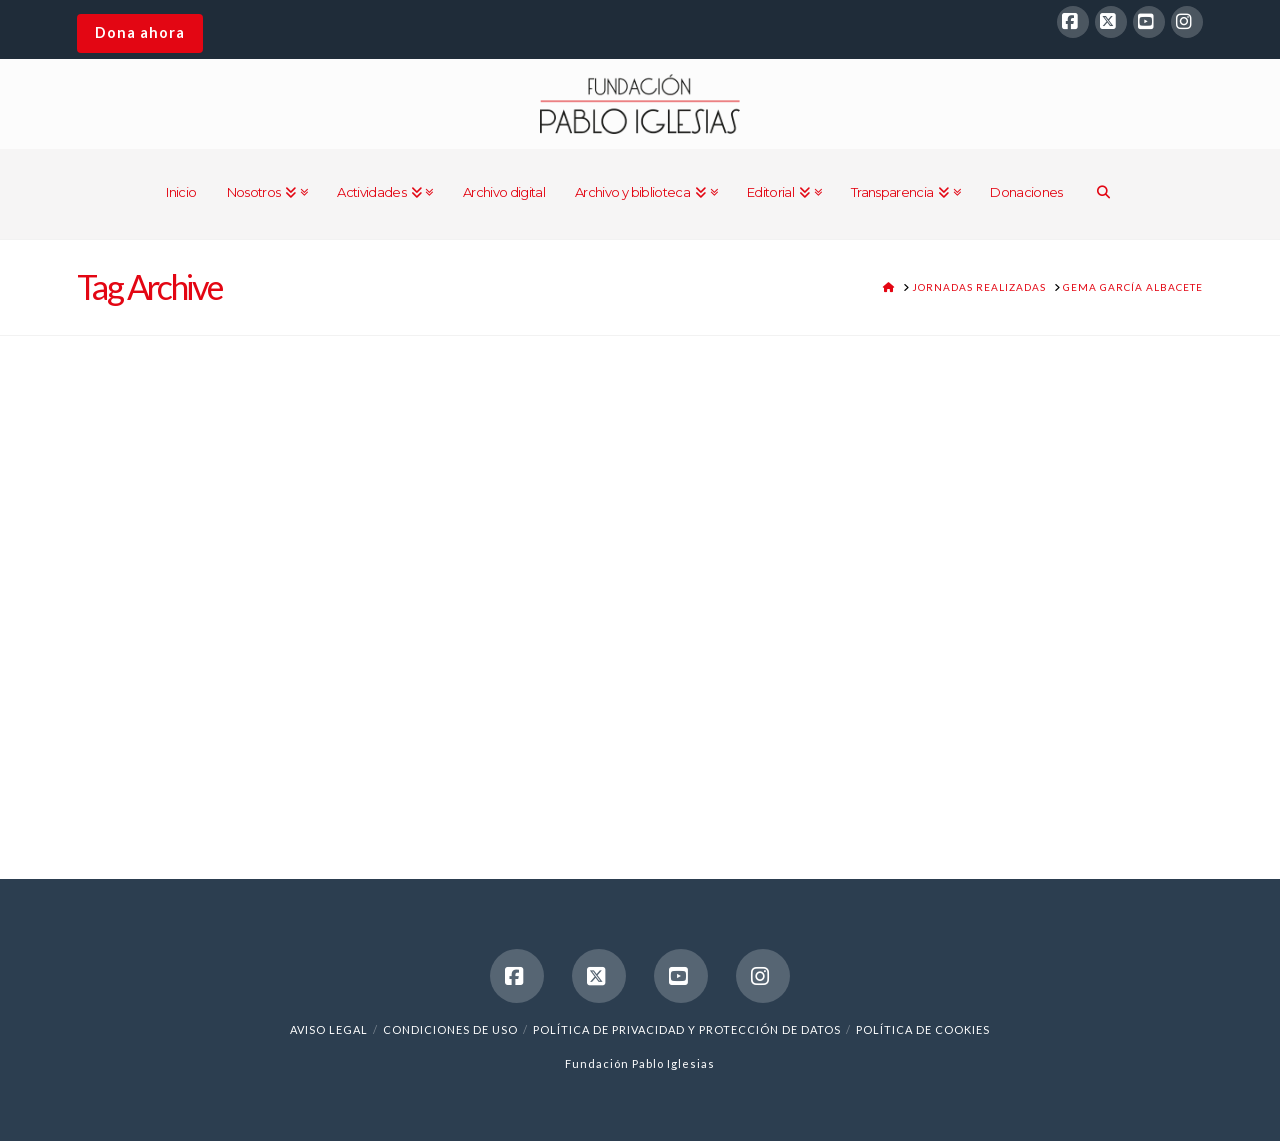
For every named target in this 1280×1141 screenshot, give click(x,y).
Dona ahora (140, 32)
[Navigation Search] (1103, 194)
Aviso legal (329, 1029)
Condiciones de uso (450, 1029)
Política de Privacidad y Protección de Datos (687, 1029)
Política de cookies (923, 1029)
